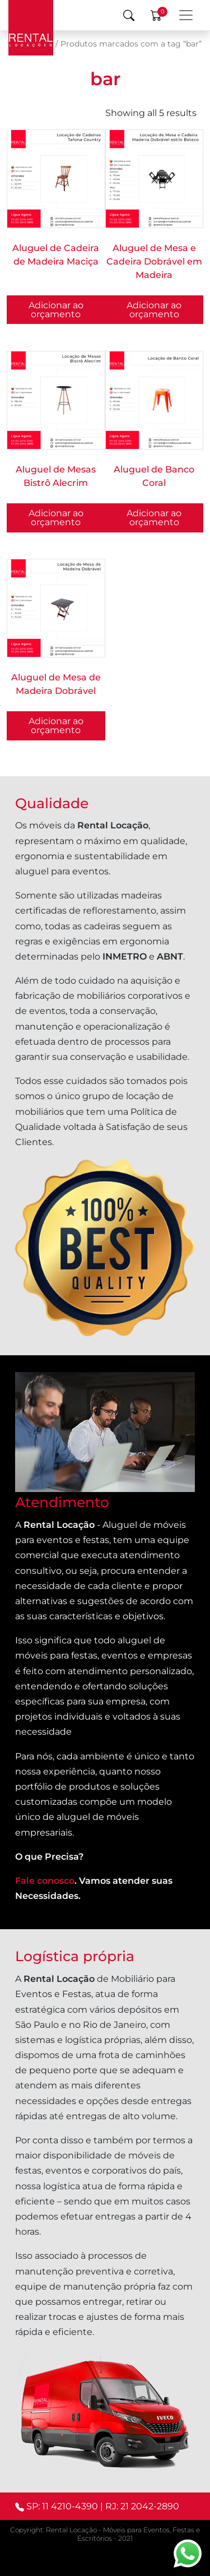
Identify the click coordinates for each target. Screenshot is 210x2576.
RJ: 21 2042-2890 (142, 2506)
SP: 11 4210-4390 (62, 2506)
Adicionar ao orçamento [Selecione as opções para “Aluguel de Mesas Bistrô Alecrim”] (56, 517)
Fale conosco (44, 1880)
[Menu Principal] (186, 15)
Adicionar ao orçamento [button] (56, 309)
